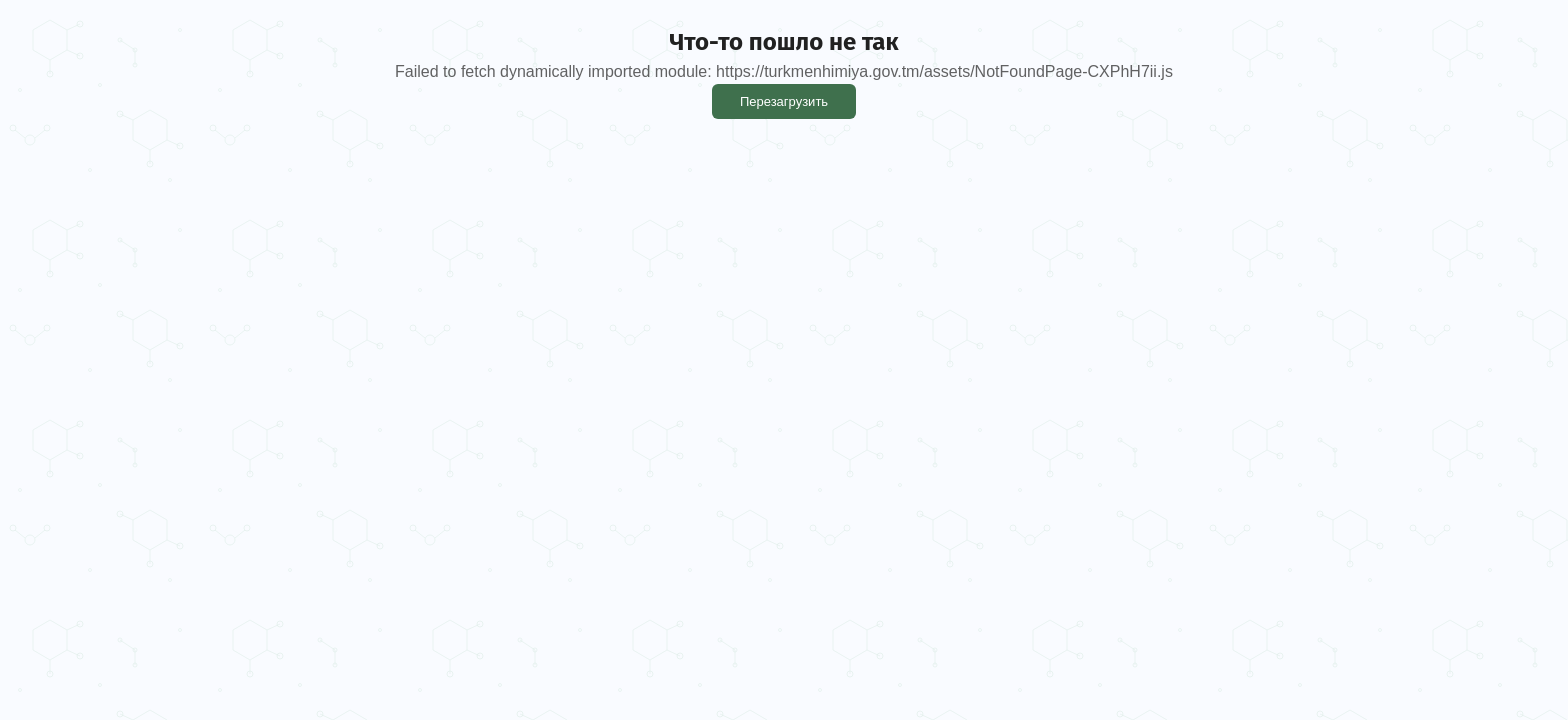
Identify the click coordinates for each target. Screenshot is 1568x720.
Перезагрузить (784, 101)
